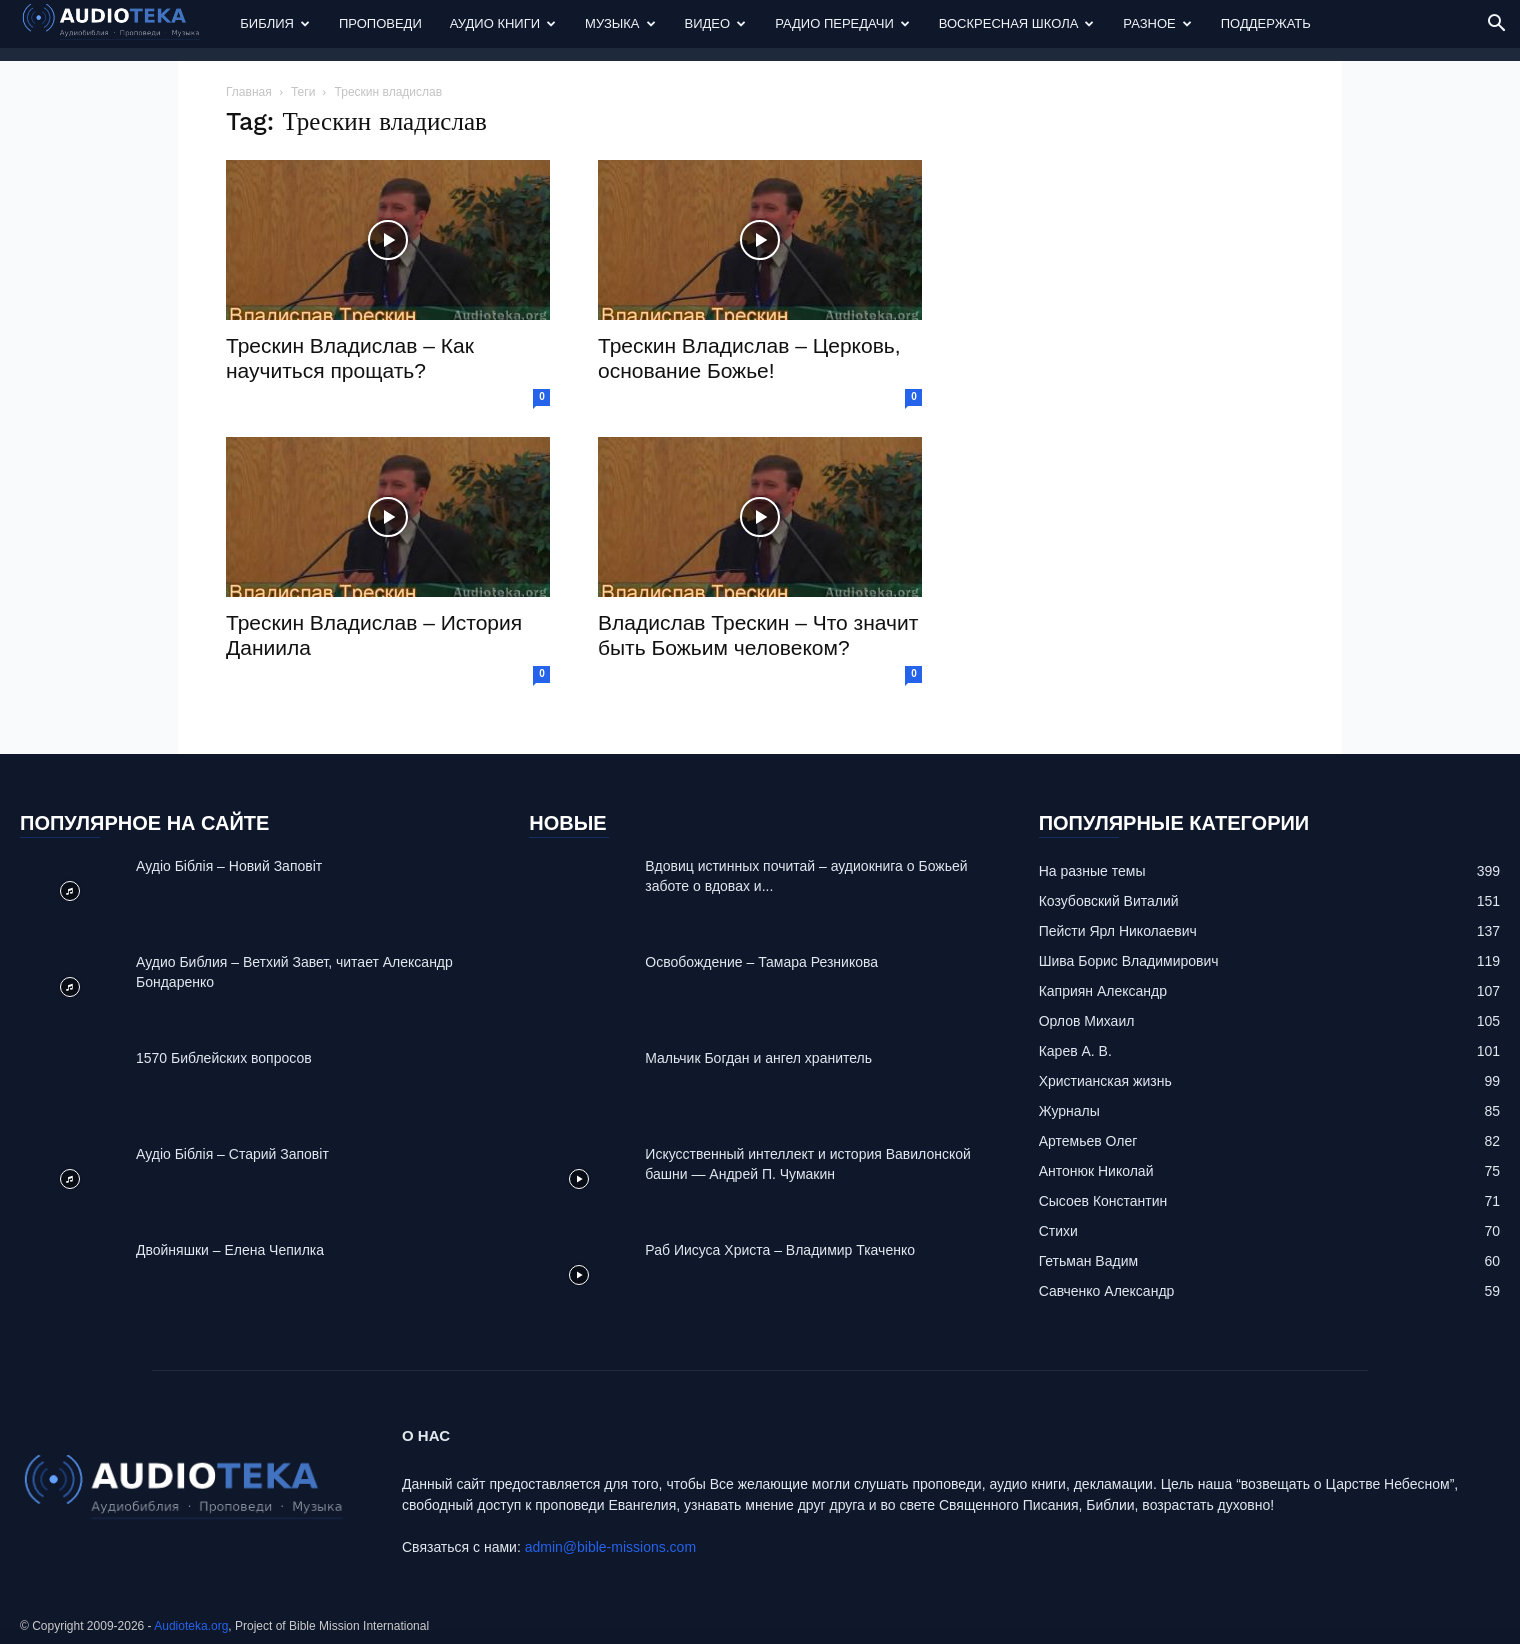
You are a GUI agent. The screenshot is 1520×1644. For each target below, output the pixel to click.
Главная (249, 92)
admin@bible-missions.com (610, 1547)
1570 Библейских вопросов (224, 1058)
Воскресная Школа (1017, 23)
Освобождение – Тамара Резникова (761, 962)
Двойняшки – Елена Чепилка (230, 1250)
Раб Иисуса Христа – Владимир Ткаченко (780, 1250)
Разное (1157, 23)
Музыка (620, 23)
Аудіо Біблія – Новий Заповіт (229, 866)
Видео (716, 23)
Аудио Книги (503, 23)
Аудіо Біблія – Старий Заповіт (232, 1154)
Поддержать (1266, 23)
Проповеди (380, 23)
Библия (275, 23)
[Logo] (123, 24)
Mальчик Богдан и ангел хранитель (758, 1058)
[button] (1496, 25)
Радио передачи (842, 23)
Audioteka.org (191, 1626)
